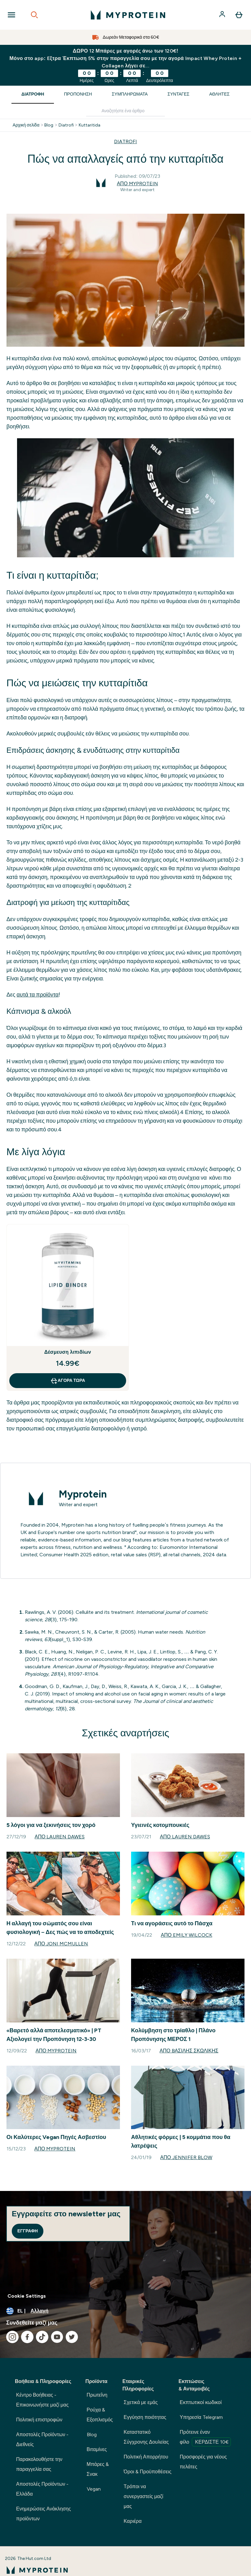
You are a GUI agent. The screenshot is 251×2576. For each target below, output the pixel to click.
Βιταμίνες (97, 2449)
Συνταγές (179, 94)
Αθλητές (219, 94)
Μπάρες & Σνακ (98, 2469)
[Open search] (34, 15)
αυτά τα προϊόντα (38, 994)
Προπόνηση (78, 94)
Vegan (94, 2489)
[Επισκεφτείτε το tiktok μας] (42, 2337)
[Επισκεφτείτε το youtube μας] (57, 2337)
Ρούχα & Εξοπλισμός (100, 2415)
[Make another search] (125, 111)
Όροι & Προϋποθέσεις (147, 2472)
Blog (48, 125)
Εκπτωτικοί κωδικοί (201, 2402)
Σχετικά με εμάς (141, 2402)
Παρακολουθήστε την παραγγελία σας (39, 2464)
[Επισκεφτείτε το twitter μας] (72, 2337)
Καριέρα (133, 2521)
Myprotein (83, 1494)
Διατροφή (32, 94)
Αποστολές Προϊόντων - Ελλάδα (42, 2489)
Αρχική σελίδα (26, 125)
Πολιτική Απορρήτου (146, 2457)
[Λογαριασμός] (222, 15)
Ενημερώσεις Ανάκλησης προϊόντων (43, 2514)
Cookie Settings (26, 2296)
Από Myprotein (137, 183)
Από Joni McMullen (61, 1944)
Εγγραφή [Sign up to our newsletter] (27, 2231)
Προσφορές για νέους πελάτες (203, 2462)
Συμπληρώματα (130, 94)
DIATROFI (125, 141)
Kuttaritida (89, 125)
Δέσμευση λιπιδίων (67, 1352)
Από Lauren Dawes (60, 1837)
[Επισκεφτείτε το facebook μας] (27, 2337)
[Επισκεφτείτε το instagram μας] (12, 2337)
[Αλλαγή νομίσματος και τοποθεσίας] (125, 2311)
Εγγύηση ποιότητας (145, 2417)
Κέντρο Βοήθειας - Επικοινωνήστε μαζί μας (42, 2400)
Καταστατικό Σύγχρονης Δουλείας (146, 2437)
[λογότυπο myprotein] (128, 15)
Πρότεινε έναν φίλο (205, 2437)
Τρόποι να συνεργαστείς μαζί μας (143, 2496)
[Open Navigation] (11, 15)
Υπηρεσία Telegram (201, 2417)
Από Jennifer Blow (186, 2157)
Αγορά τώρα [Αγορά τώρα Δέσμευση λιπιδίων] (67, 1380)
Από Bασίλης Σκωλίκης (189, 2051)
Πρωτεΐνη (97, 2395)
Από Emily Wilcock (186, 1935)
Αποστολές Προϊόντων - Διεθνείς (42, 2439)
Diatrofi (66, 125)
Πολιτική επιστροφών (39, 2420)
